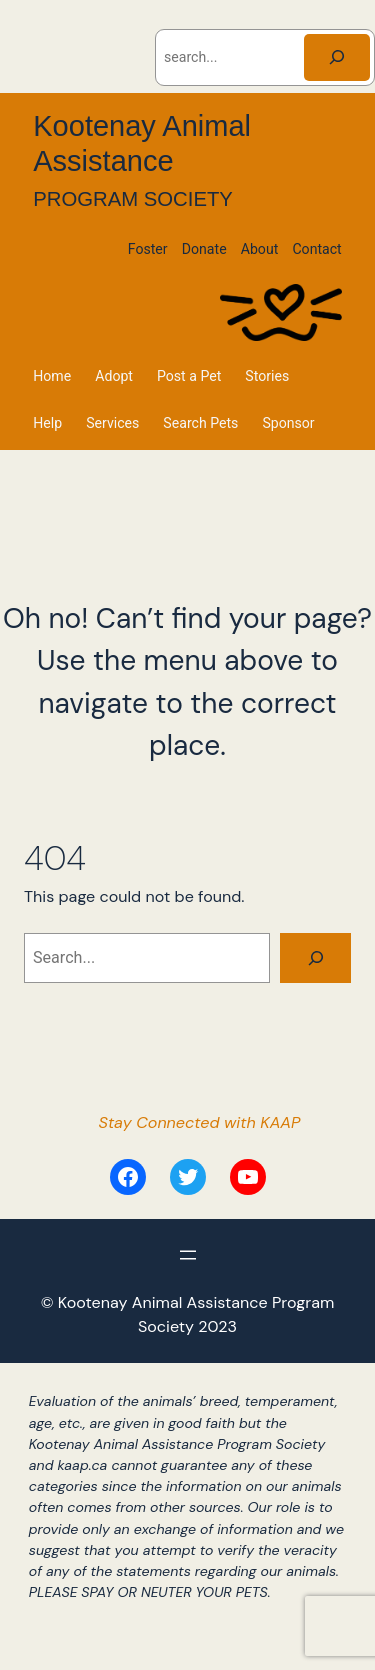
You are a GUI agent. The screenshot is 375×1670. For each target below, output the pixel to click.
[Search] (337, 57)
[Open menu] (188, 1255)
